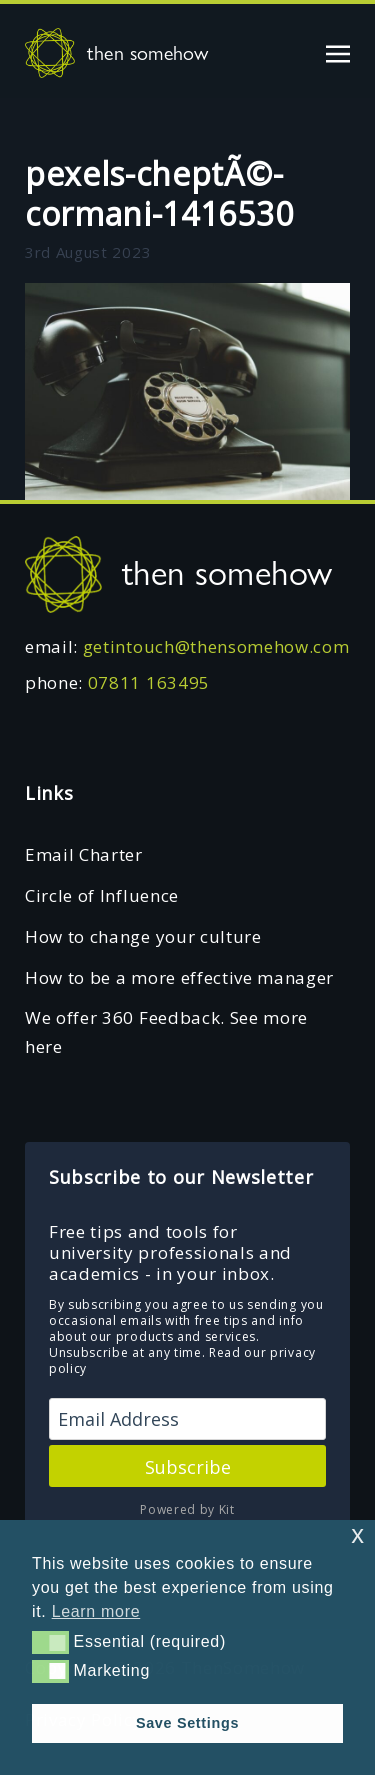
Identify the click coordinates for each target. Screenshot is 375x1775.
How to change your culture (143, 936)
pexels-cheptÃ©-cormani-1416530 (159, 193)
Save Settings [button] (187, 1723)
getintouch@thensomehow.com (216, 646)
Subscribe (188, 1467)
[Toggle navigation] (338, 52)
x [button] (357, 1534)
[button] (50, 1642)
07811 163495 (149, 682)
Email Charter (84, 854)
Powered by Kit (187, 1509)
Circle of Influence (102, 895)
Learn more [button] (96, 1611)
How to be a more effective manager (179, 977)
